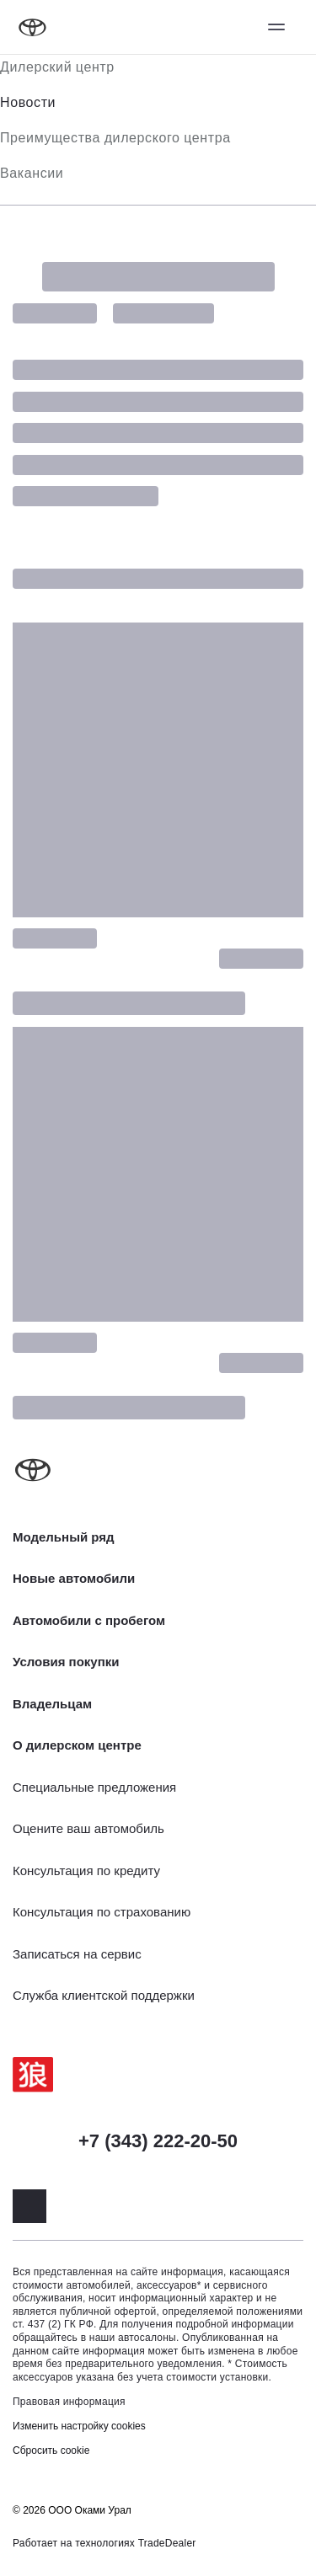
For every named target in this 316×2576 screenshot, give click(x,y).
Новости (28, 102)
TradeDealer (167, 2543)
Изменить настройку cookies (79, 2426)
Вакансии (31, 173)
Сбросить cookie (51, 2450)
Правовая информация (69, 2402)
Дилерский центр (57, 67)
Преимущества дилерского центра (115, 138)
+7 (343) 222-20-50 (158, 2140)
